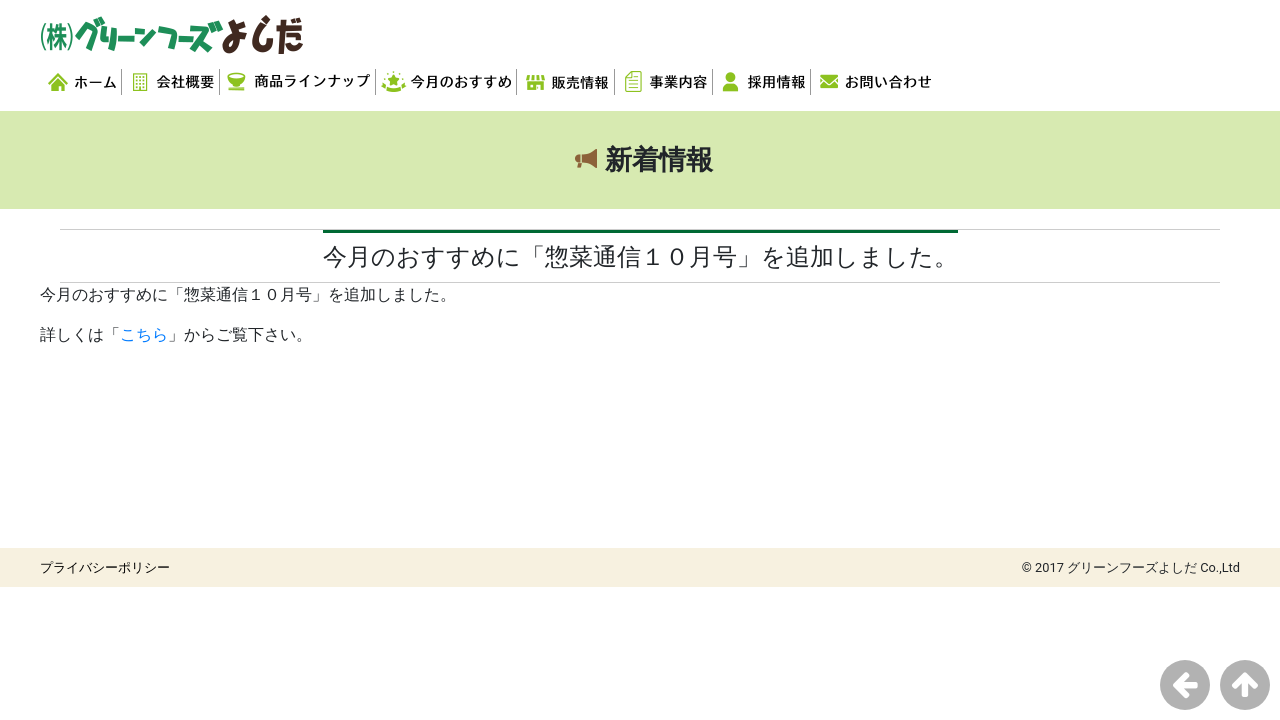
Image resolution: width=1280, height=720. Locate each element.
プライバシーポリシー (105, 567)
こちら (144, 334)
